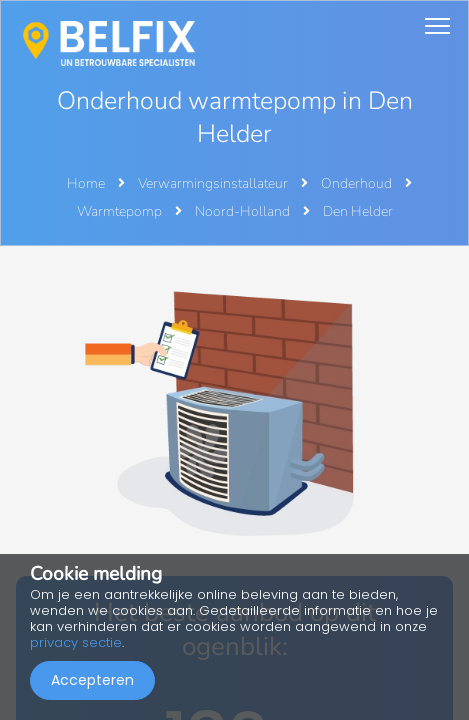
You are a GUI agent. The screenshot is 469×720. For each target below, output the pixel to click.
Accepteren (92, 680)
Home (86, 183)
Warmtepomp (121, 211)
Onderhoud (358, 183)
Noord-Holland (244, 211)
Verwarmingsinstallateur (214, 183)
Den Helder (358, 211)
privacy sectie (76, 642)
